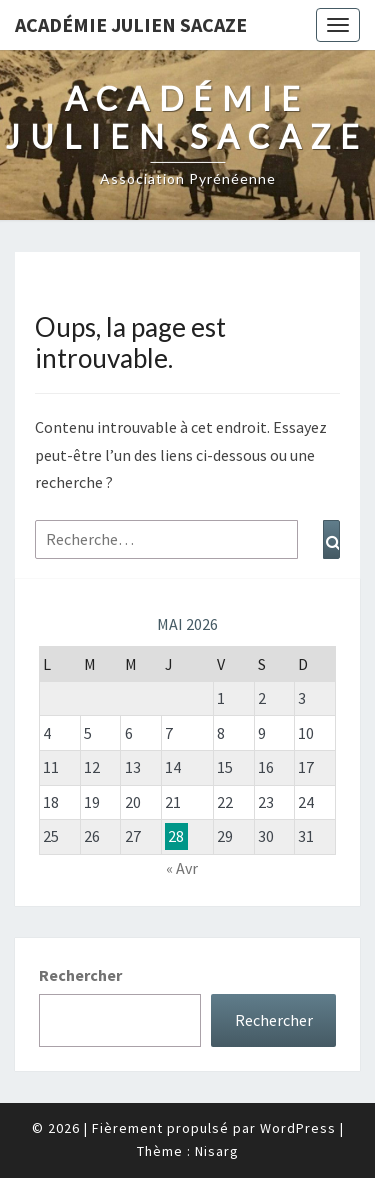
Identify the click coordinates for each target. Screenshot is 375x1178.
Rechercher (80, 975)
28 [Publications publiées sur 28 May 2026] (176, 836)
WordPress (298, 1128)
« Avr (182, 868)
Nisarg (217, 1151)
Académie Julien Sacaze (131, 24)
